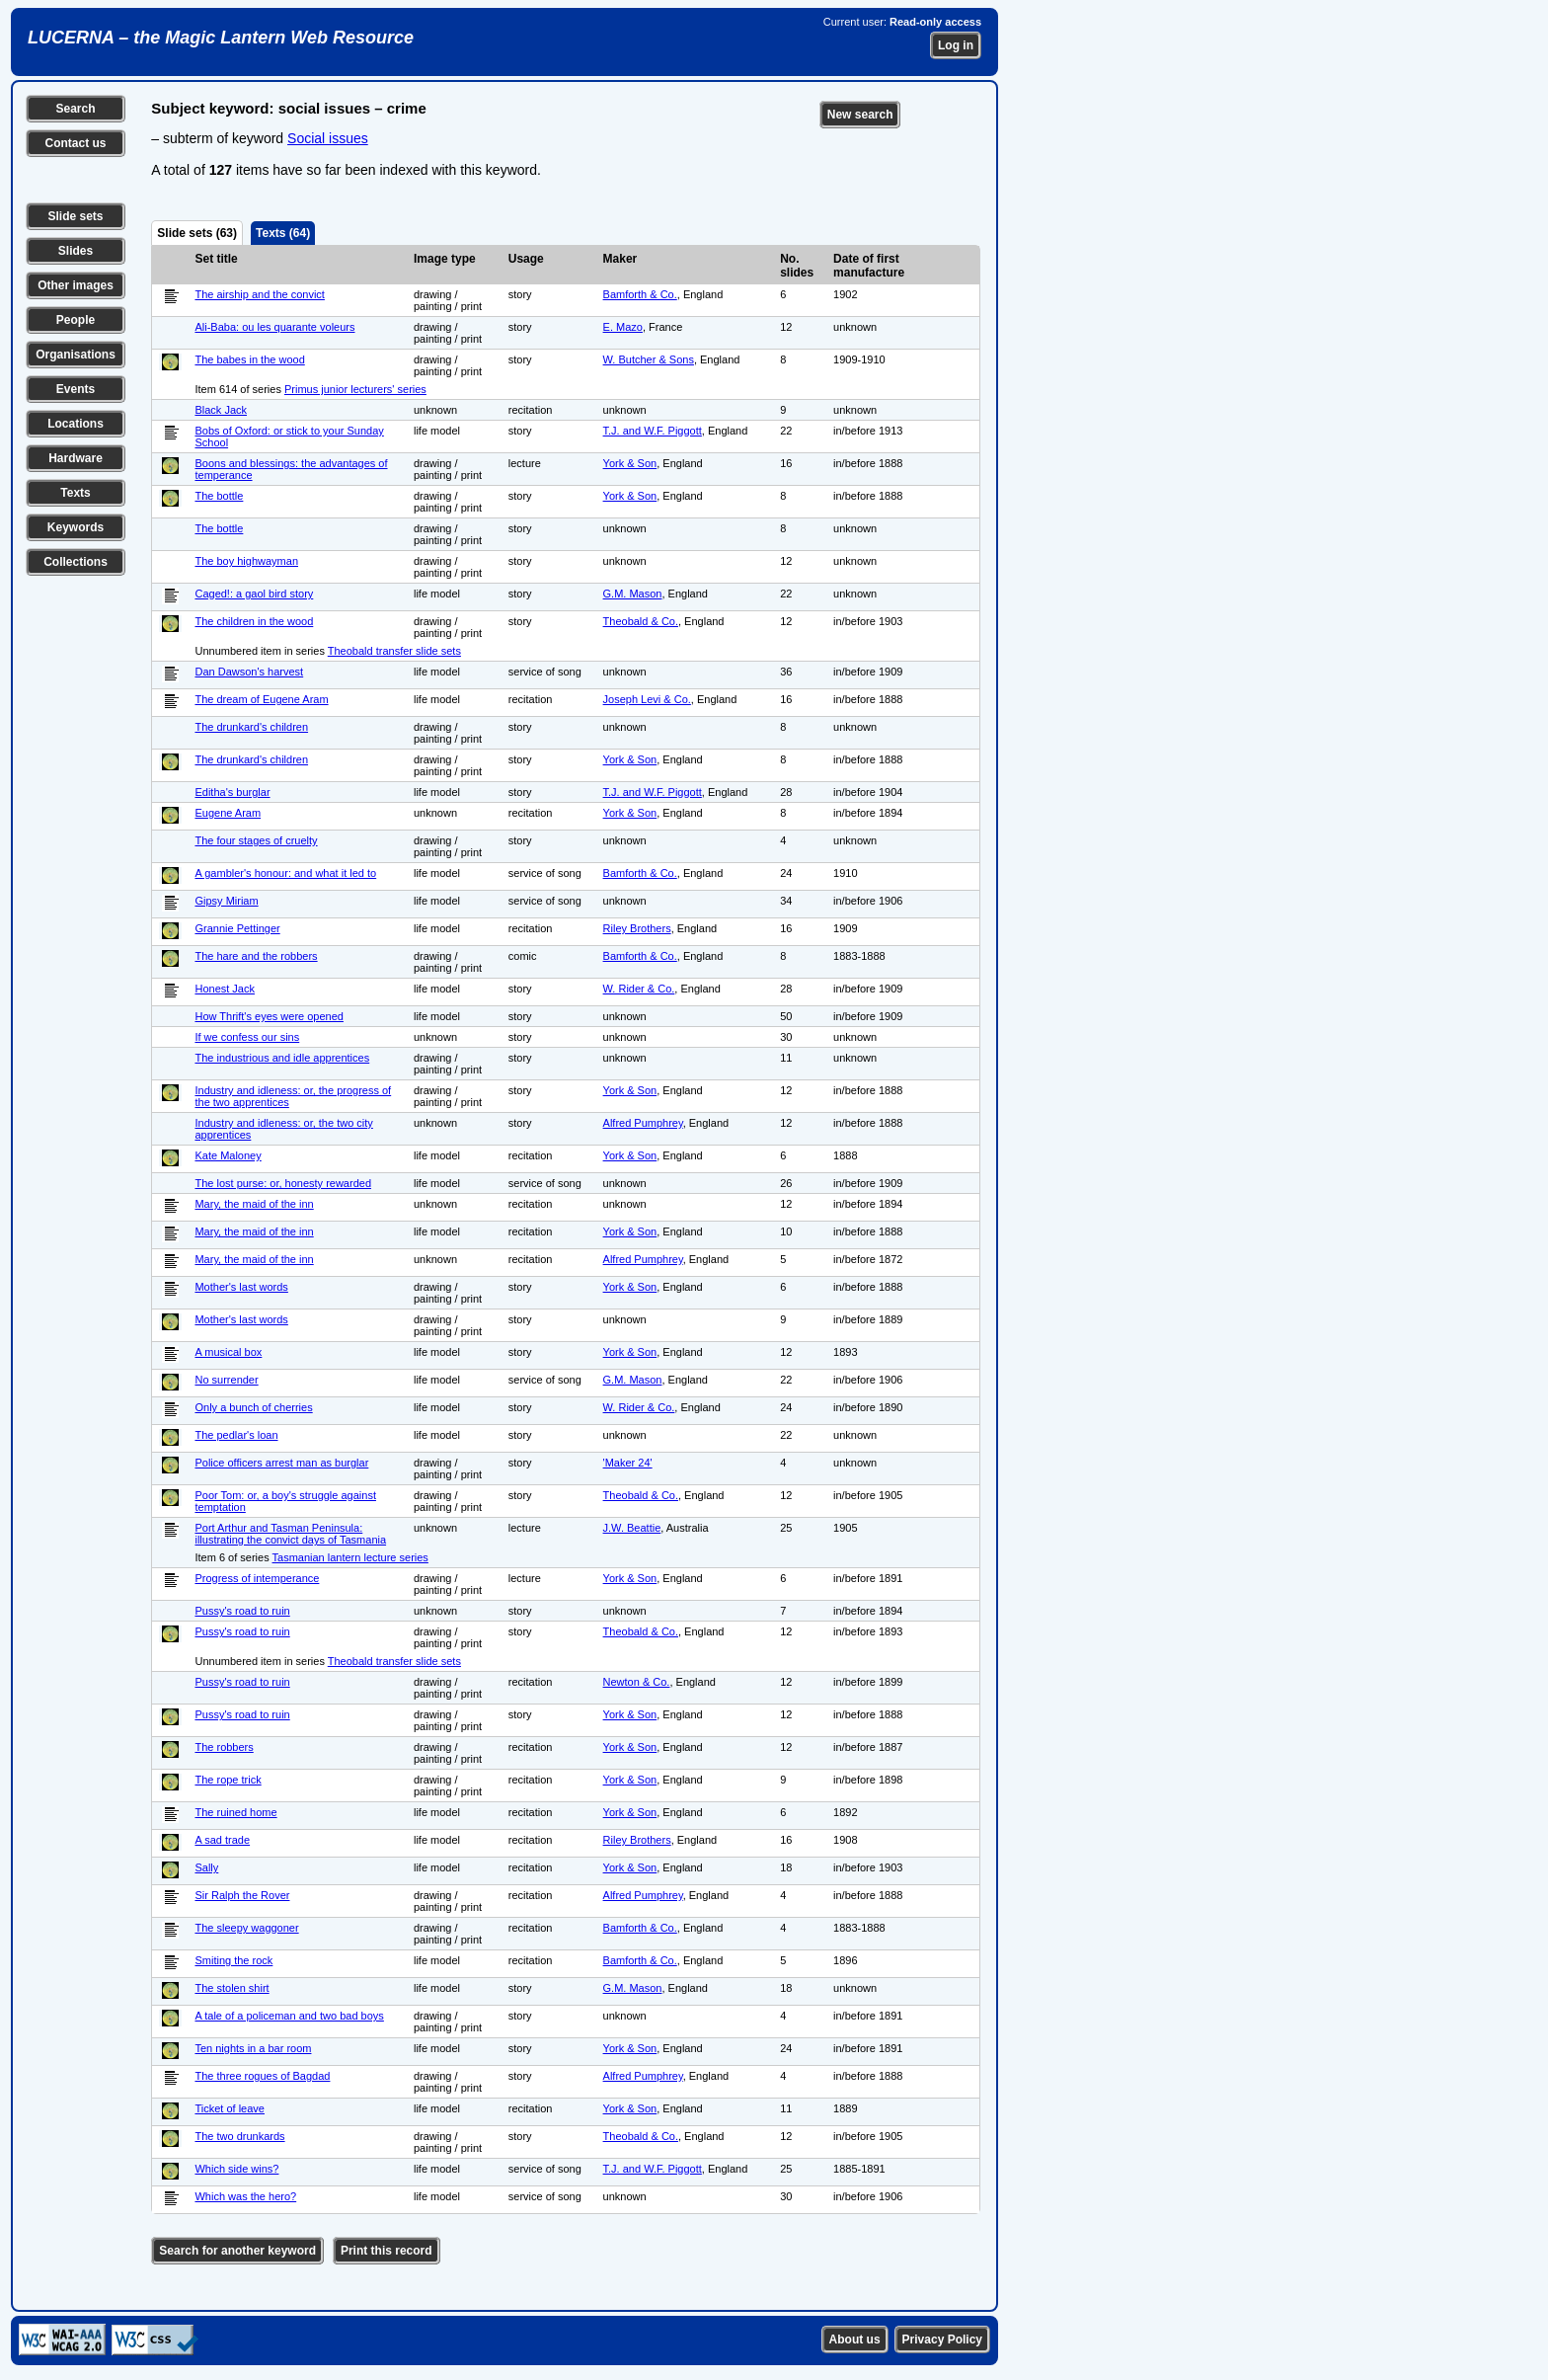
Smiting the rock (233, 1960)
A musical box (228, 1352)
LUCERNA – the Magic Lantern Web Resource (221, 37)
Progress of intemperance (256, 1578)
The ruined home (235, 1812)
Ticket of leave (229, 2108)
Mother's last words (240, 1287)
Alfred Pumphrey (643, 1123)
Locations (75, 424)
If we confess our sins (246, 1037)
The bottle (218, 496)
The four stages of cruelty (255, 840)
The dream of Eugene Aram (261, 699)
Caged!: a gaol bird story (253, 593)
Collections (75, 562)
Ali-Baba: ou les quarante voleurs (274, 327)
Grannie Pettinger (236, 928)
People (75, 320)
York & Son (630, 463)
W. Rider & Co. (639, 988)
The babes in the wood (249, 359)
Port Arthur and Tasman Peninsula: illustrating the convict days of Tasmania (290, 1534)
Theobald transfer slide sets (394, 651)
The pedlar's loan (235, 1435)
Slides (75, 251)
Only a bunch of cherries (253, 1407)
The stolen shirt (231, 1988)
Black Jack (220, 410)
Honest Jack (224, 988)
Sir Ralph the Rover (241, 1895)
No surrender (226, 1380)
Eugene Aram (227, 813)
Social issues (327, 138)
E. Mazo (623, 327)
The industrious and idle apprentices (281, 1058)
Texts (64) (283, 233)
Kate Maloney (227, 1155)
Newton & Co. (636, 1682)
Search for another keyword (237, 2251)
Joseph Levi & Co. (647, 699)
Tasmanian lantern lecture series (350, 1557)
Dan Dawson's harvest (248, 671)
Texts (75, 493)
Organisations (76, 354)
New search (860, 114)
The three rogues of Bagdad (262, 2076)
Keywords (75, 527)
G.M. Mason (632, 593)
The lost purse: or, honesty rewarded (282, 1183)
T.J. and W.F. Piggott (652, 430)
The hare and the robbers (255, 956)
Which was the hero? (245, 2196)
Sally (206, 1867)
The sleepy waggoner (246, 1928)
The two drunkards (239, 2136)
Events (75, 389)
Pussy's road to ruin (241, 1611)
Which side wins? (236, 2169)
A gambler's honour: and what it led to (285, 873)
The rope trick (227, 1779)
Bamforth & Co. (640, 294)
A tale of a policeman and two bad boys (288, 2016)
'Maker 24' (628, 1462)
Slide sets (75, 216)
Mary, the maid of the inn (253, 1204)
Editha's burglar (232, 792)
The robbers (223, 1747)
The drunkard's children (251, 727)
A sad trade (222, 1840)
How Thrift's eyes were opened (268, 1016)
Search (75, 109)
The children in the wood (253, 621)
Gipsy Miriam (226, 901)
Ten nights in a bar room (252, 2048)
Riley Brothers (637, 928)
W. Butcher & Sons (648, 359)
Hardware (75, 458)
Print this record (386, 2251)
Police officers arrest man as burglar (281, 1462)
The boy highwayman (246, 561)
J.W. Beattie (632, 1528)
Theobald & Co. (640, 621)
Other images (76, 285)
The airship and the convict (259, 294)
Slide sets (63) (197, 233)
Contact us (75, 143)
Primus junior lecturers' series (355, 389)
